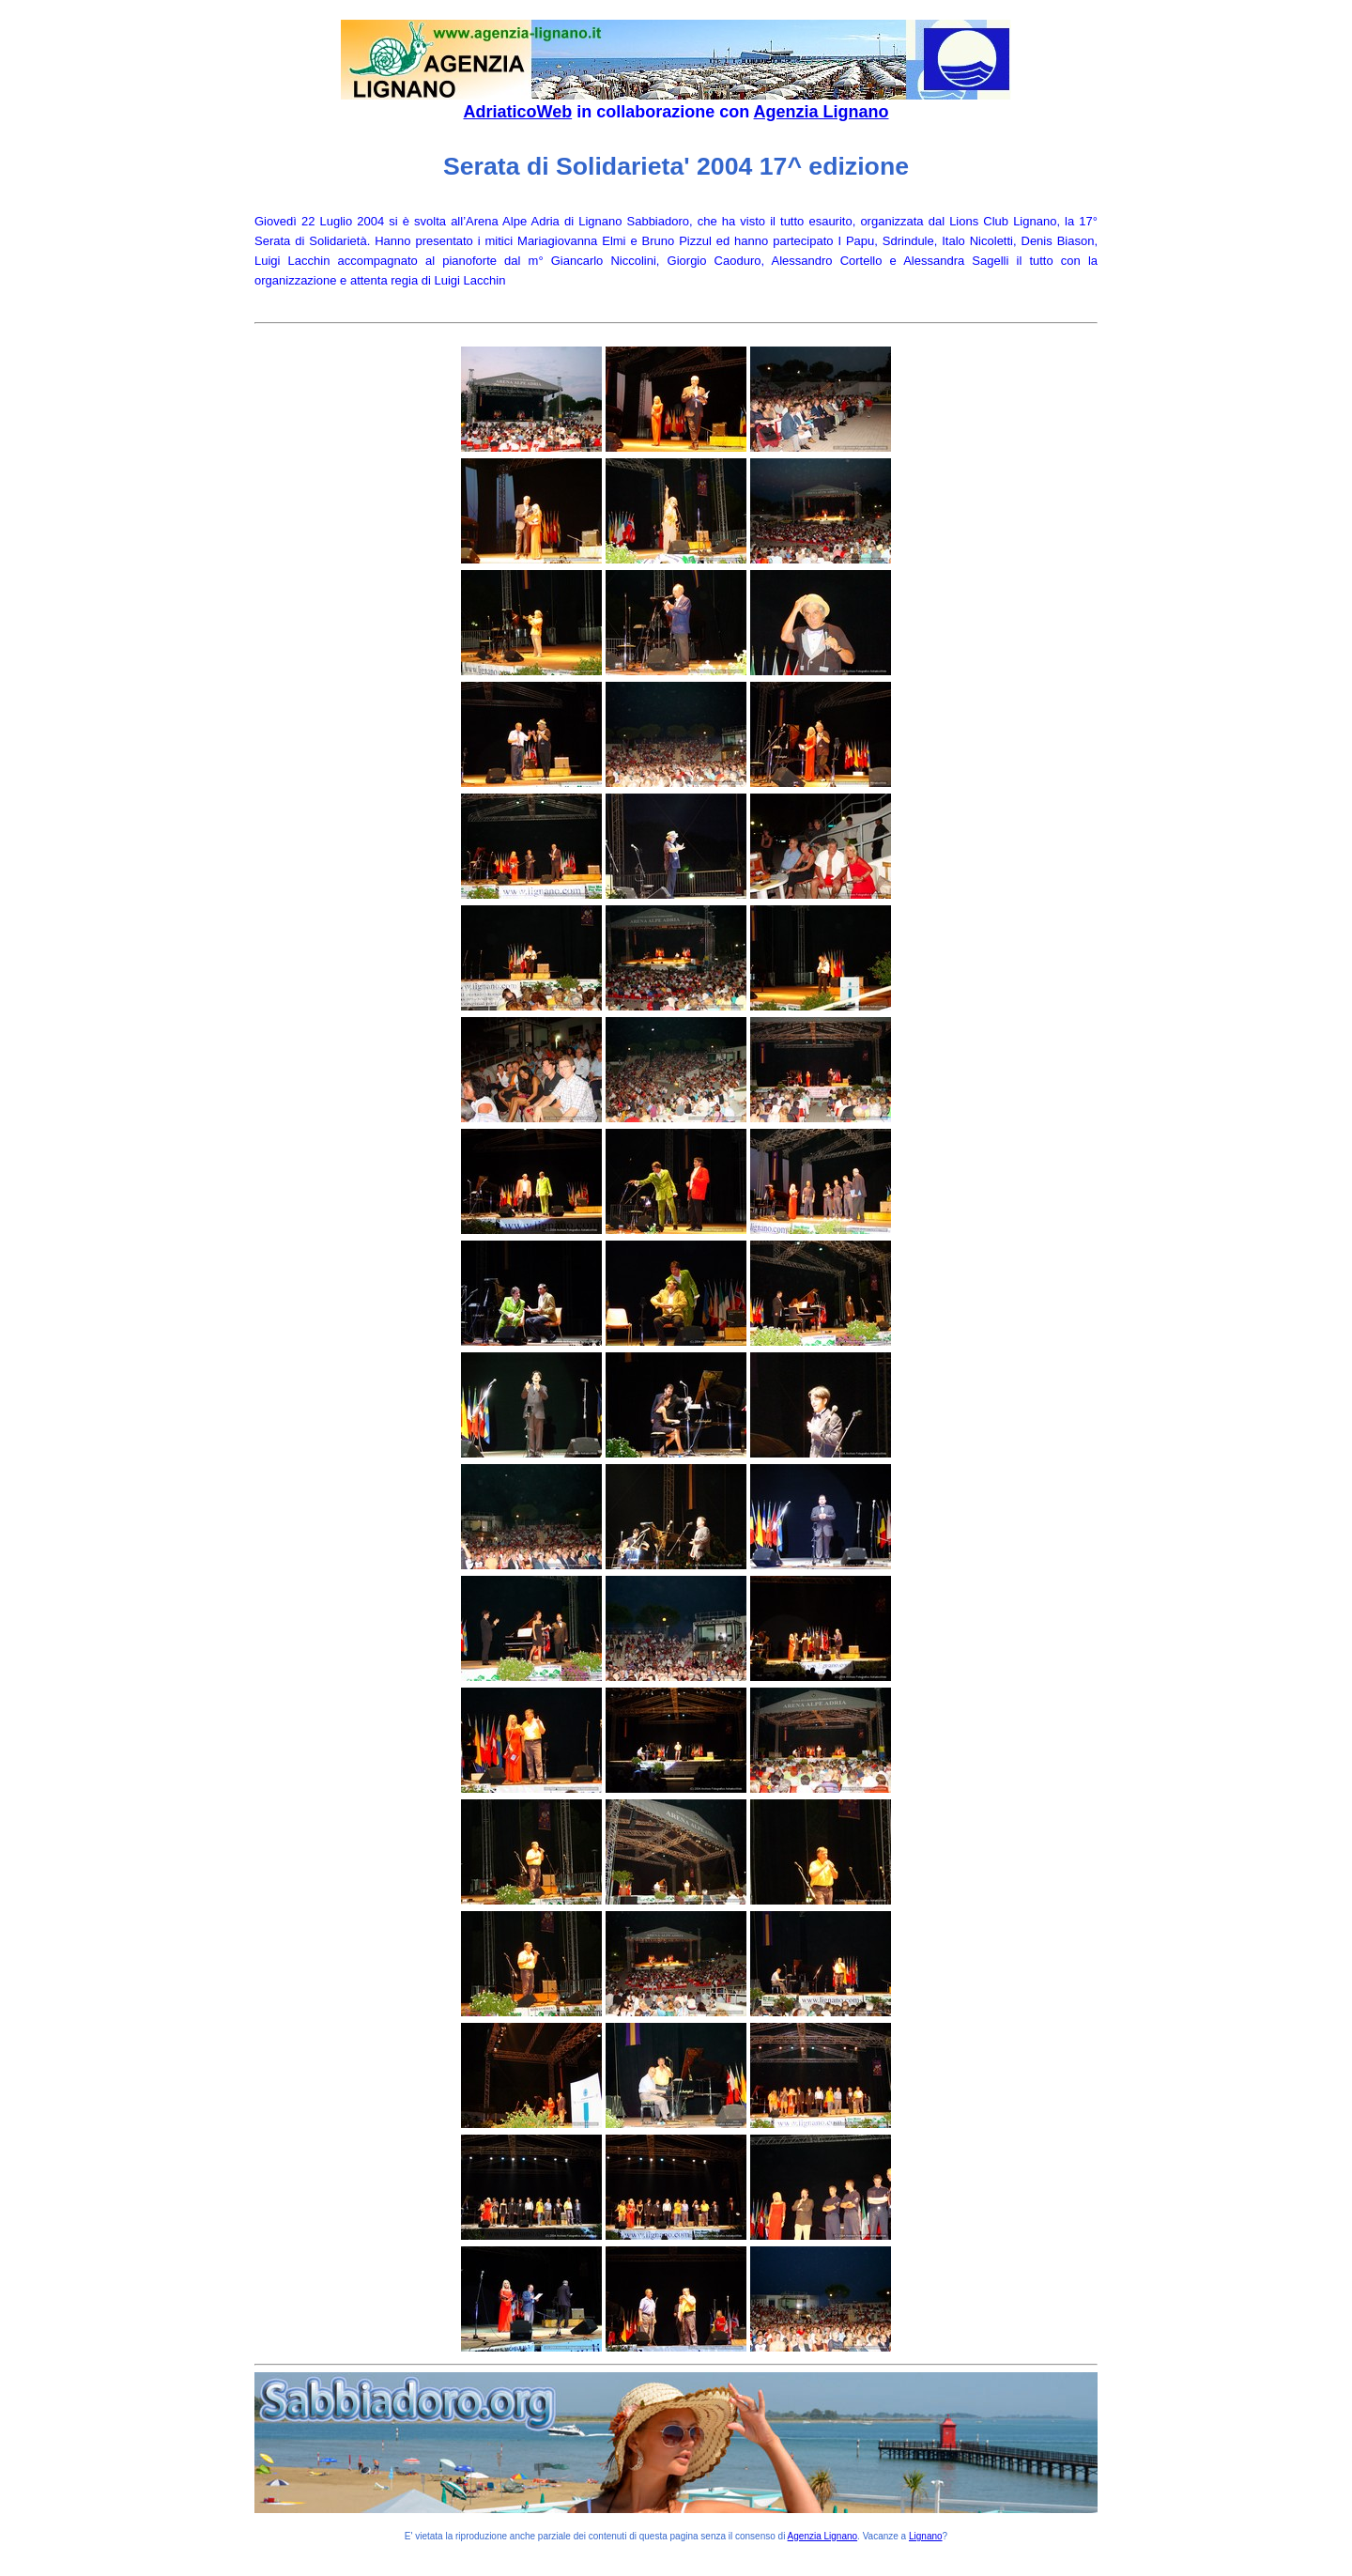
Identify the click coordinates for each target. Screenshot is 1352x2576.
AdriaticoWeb (517, 111)
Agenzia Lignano (821, 111)
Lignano (926, 2536)
